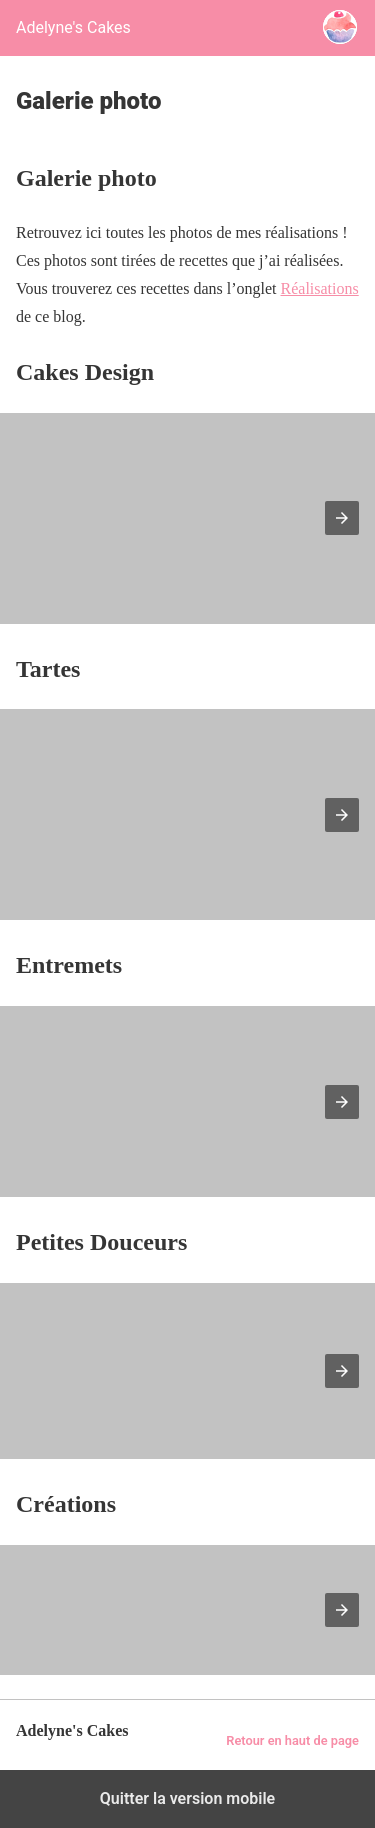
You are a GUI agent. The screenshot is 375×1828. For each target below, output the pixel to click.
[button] (342, 518)
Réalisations (320, 288)
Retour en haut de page (292, 1740)
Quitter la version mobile (187, 1798)
